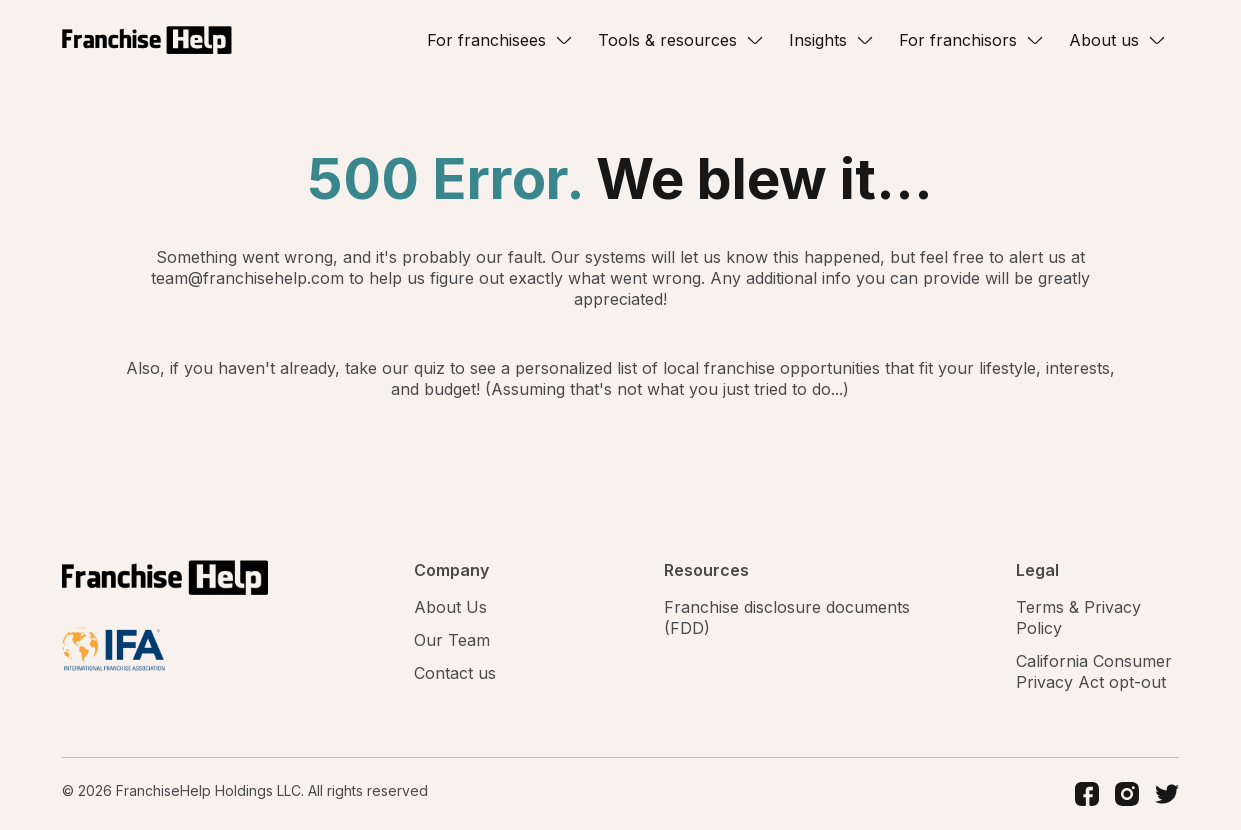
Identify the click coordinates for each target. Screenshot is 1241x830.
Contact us (455, 673)
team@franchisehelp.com (250, 278)
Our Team (452, 640)
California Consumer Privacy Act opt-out (1094, 671)
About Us (450, 607)
